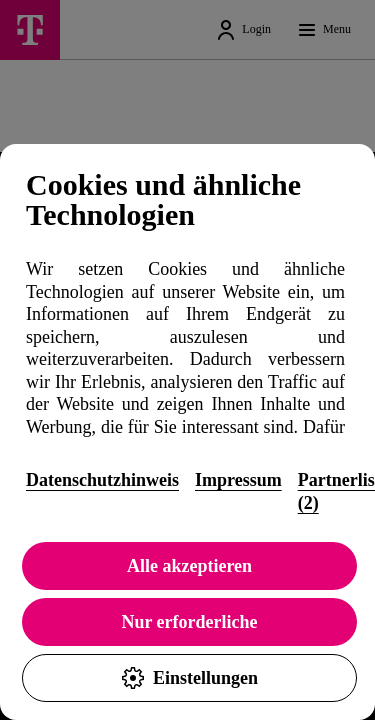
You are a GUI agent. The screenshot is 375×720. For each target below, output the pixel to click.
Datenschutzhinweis (102, 480)
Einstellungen (189, 678)
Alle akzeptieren (189, 566)
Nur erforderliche (189, 622)
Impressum (238, 480)
